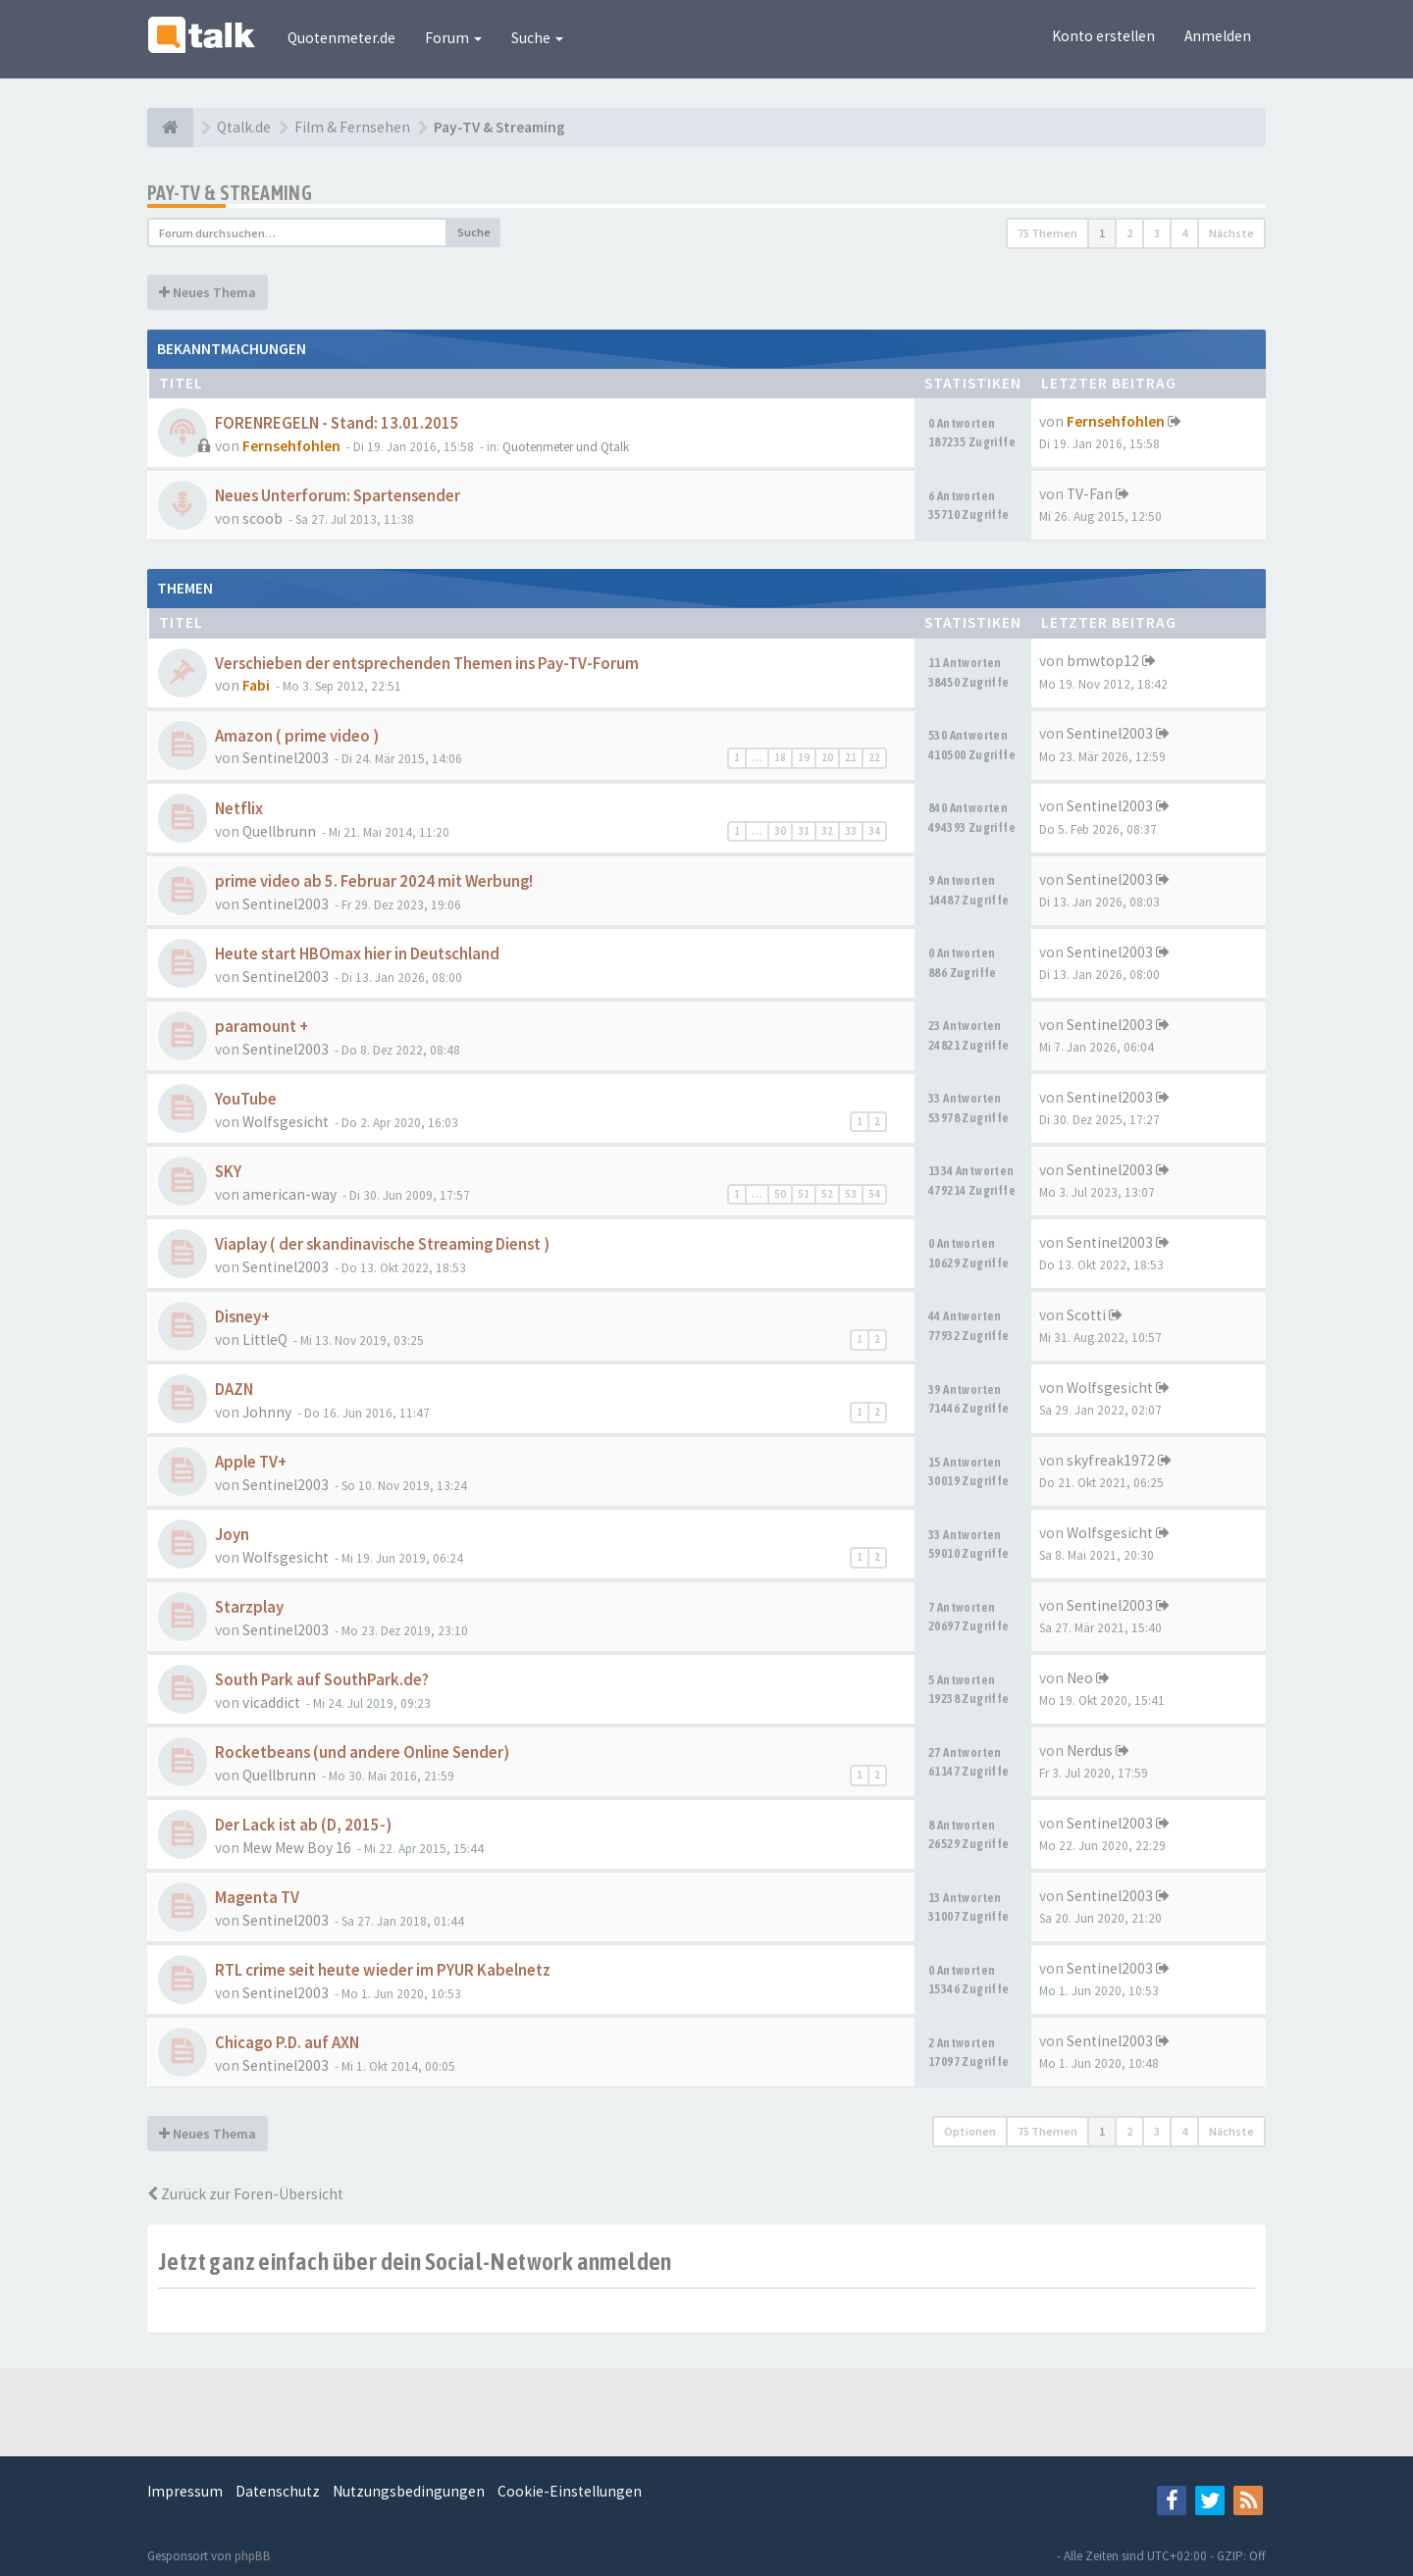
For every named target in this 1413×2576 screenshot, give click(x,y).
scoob (262, 518)
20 (827, 757)
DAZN (234, 1389)
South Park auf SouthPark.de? (322, 1680)
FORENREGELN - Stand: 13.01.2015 (337, 423)
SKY (228, 1171)
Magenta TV (257, 1897)
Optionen (970, 2131)
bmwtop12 (1103, 660)
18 (780, 757)
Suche (537, 37)
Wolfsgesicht (285, 1121)
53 (851, 1194)
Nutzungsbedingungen (409, 2491)
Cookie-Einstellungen (569, 2491)
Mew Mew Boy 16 (296, 1847)
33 (851, 831)
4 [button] (1184, 233)
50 (780, 1194)
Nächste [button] (1231, 233)
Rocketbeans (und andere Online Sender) (362, 1752)
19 (804, 757)
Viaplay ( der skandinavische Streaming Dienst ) (382, 1244)
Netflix (239, 809)
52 (827, 1194)
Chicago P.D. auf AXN (287, 2043)
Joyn (232, 1534)
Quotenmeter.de (341, 37)
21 (851, 757)
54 (874, 1194)
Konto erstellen (1103, 35)
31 (804, 831)
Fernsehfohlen (291, 446)
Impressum (185, 2491)
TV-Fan (1090, 494)
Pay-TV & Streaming (229, 192)
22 (874, 757)
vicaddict (271, 1702)
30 (780, 831)
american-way (289, 1194)
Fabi (256, 685)
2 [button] (1129, 233)
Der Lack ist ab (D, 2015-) (303, 1825)
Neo (1080, 1678)
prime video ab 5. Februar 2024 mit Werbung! (374, 881)
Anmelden (1217, 35)
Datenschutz (278, 2491)
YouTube (246, 1099)
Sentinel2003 (285, 757)
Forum (453, 37)
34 (874, 831)
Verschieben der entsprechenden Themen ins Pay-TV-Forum (427, 663)
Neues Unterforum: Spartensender (337, 496)
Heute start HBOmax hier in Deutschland (357, 954)
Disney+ (242, 1317)
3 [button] (1157, 233)
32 (827, 831)
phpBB (253, 2556)
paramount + (261, 1026)
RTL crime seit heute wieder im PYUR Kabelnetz (382, 1970)
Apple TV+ (251, 1462)
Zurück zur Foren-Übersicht (245, 2194)
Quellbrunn (279, 831)
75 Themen (1047, 233)
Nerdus (1090, 1750)
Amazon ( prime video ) (297, 736)
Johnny (266, 1412)
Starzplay (249, 1607)
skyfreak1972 (1111, 1460)
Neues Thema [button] (207, 292)
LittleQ (265, 1339)
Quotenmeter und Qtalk (565, 446)
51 (804, 1194)
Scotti (1086, 1315)
